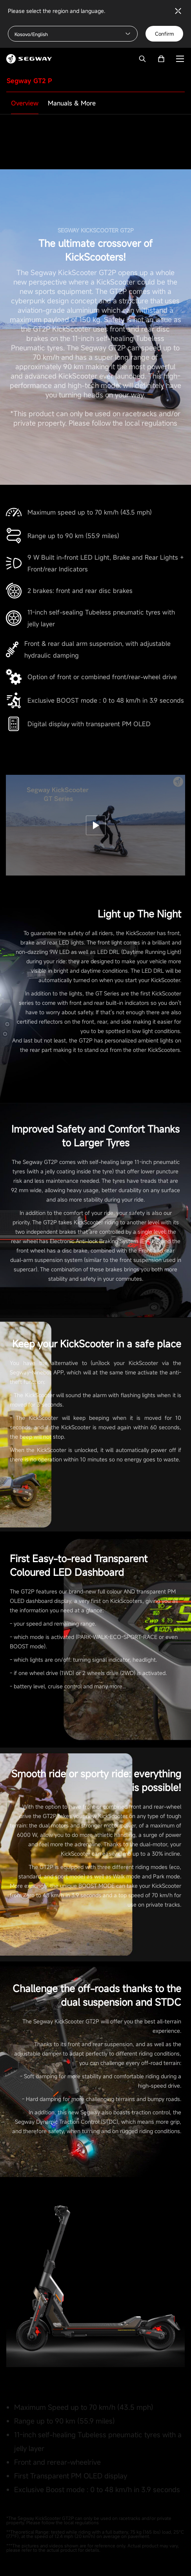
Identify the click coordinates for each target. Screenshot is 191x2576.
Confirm (164, 33)
